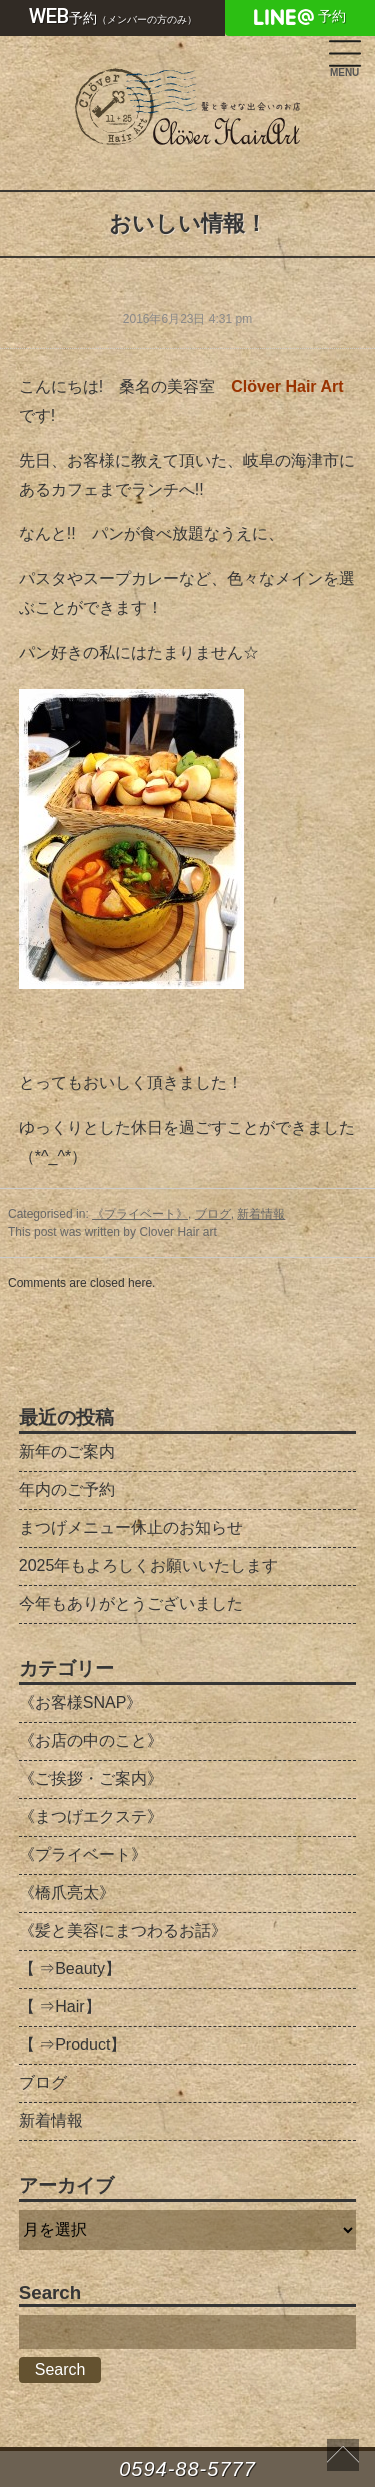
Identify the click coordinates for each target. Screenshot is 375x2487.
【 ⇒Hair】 (60, 2006)
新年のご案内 (67, 1451)
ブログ (213, 1214)
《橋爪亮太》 (67, 1892)
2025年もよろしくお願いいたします (149, 1565)
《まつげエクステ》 (91, 1816)
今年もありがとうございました (131, 1603)
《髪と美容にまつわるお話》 (123, 1930)
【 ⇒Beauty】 (70, 1968)
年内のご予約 (67, 1489)
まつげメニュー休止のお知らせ (131, 1527)
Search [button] (60, 2369)
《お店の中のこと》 (91, 1740)
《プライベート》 (140, 1214)
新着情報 (261, 1214)
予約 (113, 16)
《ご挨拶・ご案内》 (91, 1778)
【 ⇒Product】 (73, 2044)
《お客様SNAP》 (81, 1702)
